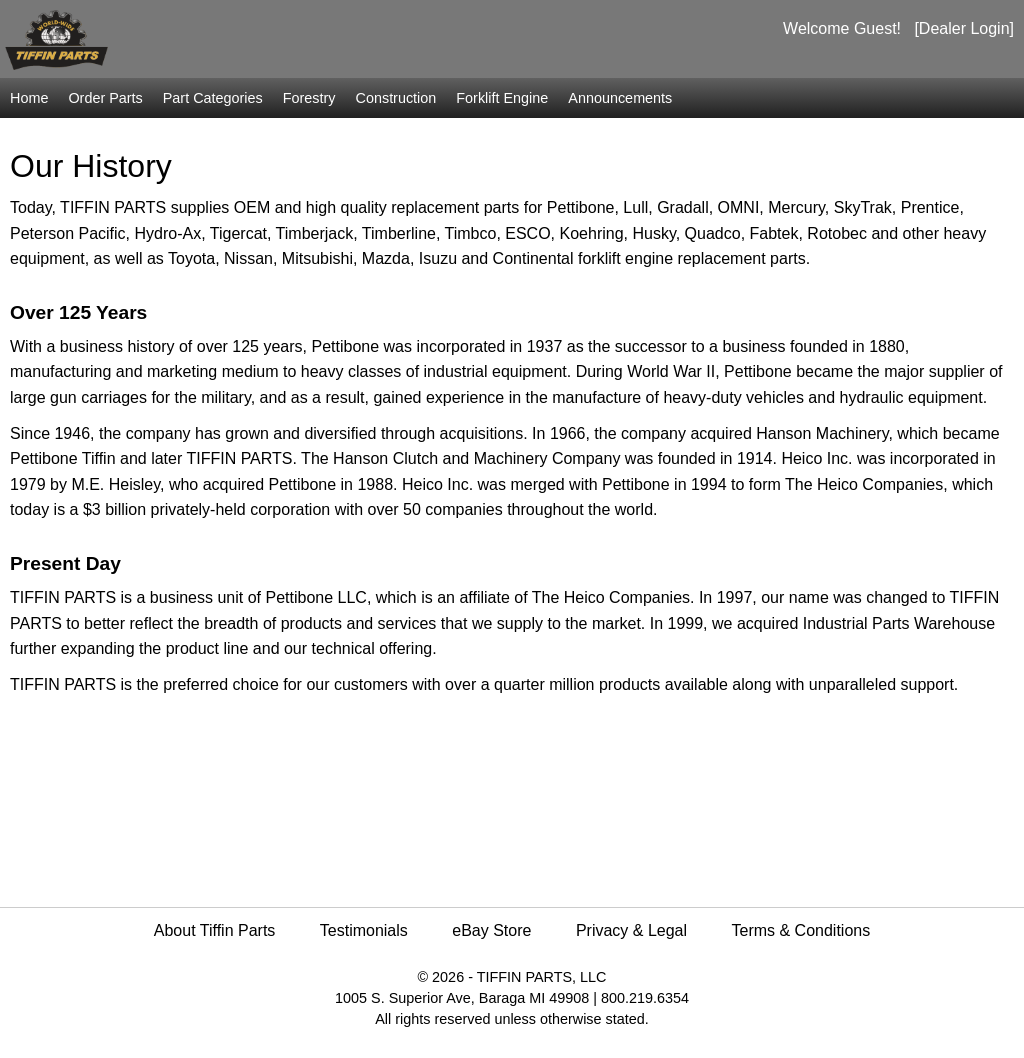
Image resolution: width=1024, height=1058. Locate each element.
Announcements (620, 98)
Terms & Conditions (801, 930)
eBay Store (491, 930)
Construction (396, 98)
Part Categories (213, 98)
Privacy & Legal (631, 930)
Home (29, 98)
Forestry (309, 98)
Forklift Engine (502, 98)
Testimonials (364, 930)
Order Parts (105, 98)
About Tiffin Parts (215, 930)
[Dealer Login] (964, 28)
